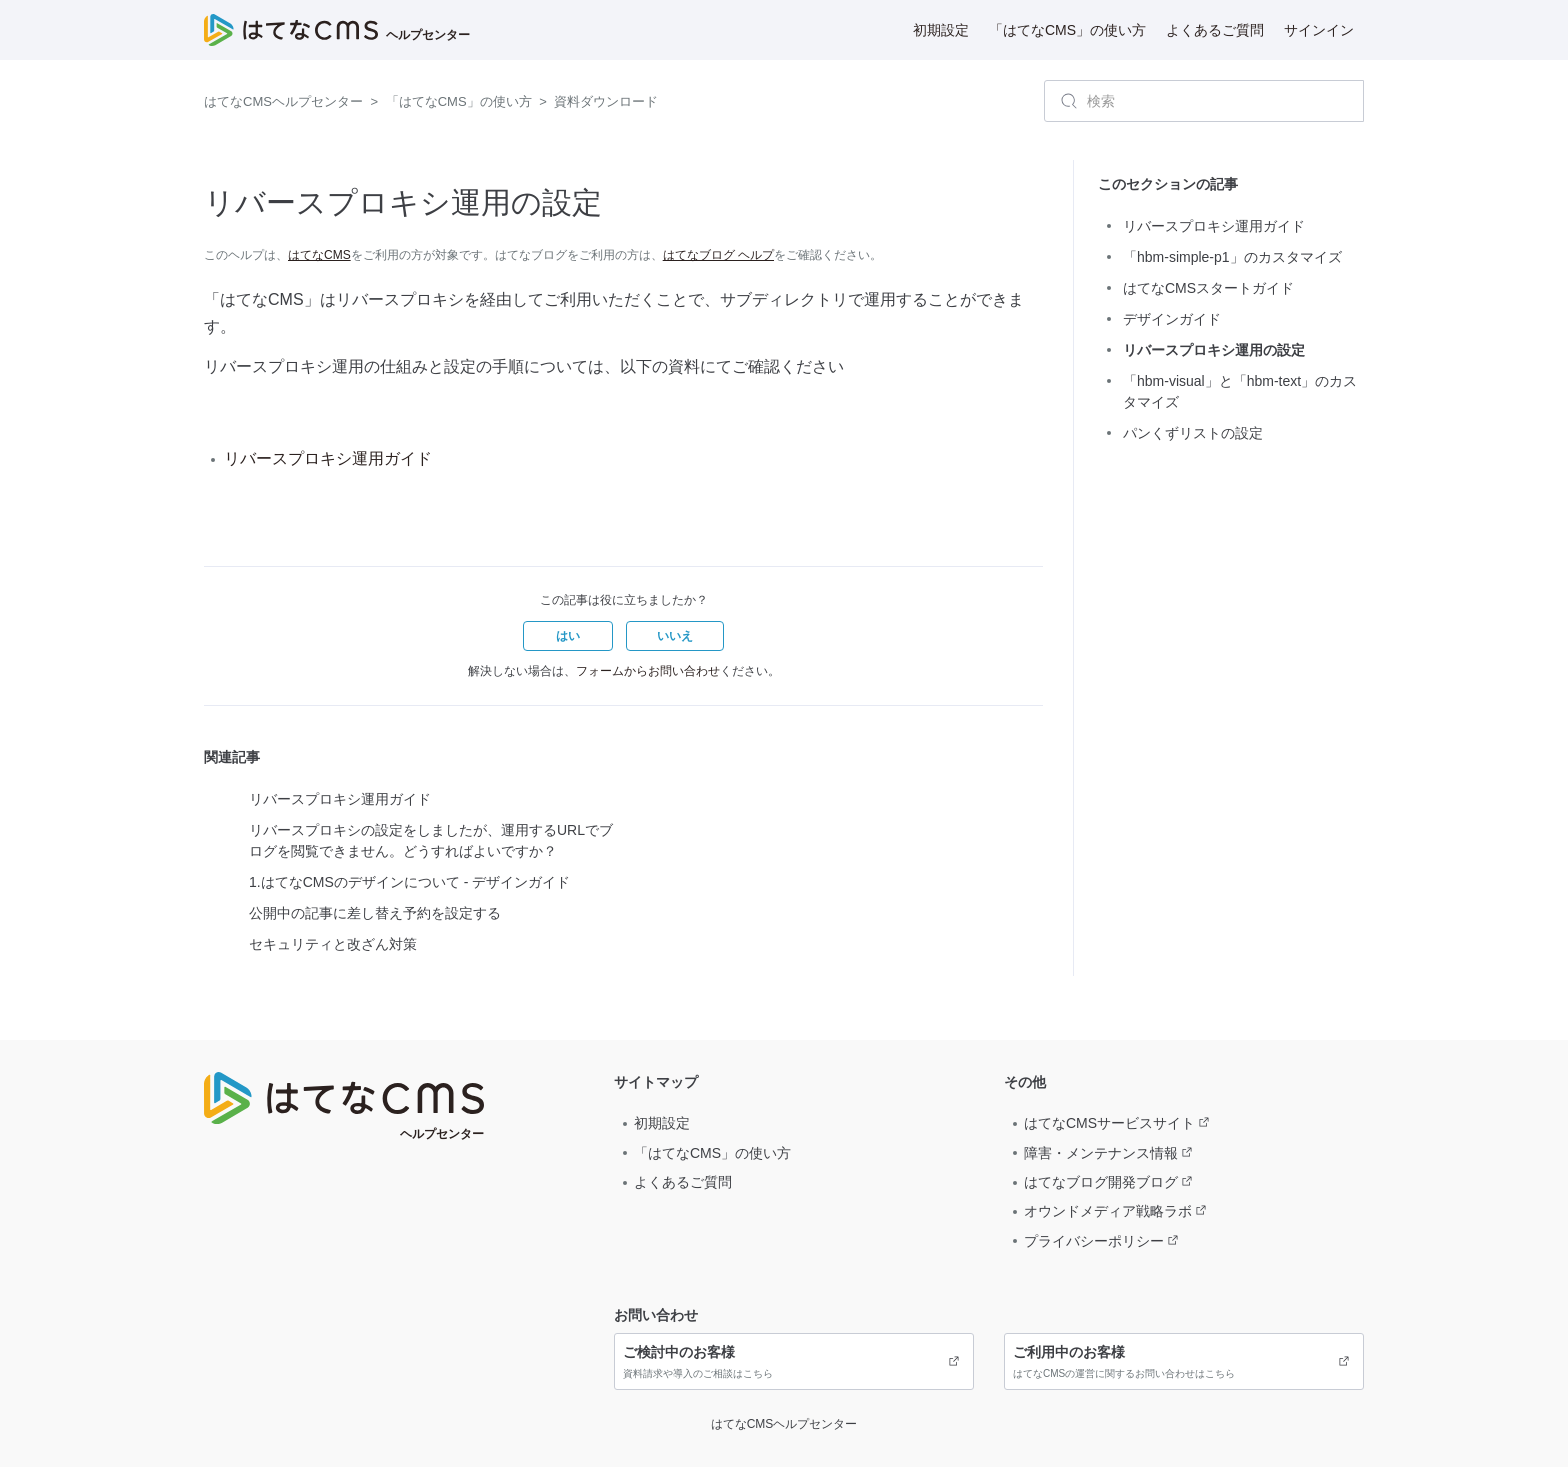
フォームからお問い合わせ (648, 671)
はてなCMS (319, 255)
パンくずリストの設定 (1193, 433)
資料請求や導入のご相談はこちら (794, 1361)
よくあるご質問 (1215, 30)
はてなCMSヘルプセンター (283, 101)
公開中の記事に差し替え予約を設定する (375, 913)
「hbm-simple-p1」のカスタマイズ (1232, 257)
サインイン (1319, 30)
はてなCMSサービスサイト (1109, 1123)
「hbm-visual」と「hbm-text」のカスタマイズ (1240, 391)
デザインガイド (1172, 319)
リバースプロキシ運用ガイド (328, 458)
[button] (568, 636)
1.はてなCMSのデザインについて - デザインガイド (409, 882)
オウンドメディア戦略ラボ (1108, 1211)
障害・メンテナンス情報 (1101, 1153)
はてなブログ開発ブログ (1101, 1182)
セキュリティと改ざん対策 (333, 944)
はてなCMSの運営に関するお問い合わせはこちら (1184, 1361)
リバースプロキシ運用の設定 (1214, 350)
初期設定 (941, 30)
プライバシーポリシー (1094, 1241)
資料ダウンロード (606, 101)
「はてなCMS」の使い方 (1067, 30)
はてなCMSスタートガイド (1208, 288)
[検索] (1204, 101)
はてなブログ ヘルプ (718, 255)
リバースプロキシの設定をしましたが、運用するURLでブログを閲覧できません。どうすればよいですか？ (431, 840)
